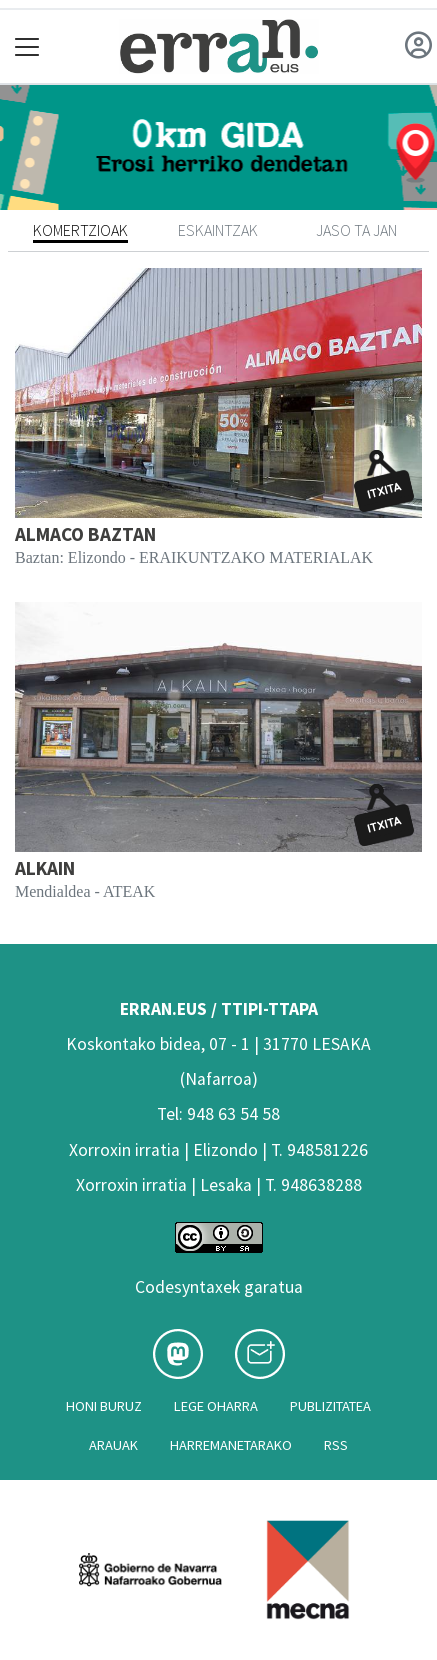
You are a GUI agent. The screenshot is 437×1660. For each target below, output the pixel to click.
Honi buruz (104, 1406)
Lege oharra (216, 1406)
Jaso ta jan (356, 230)
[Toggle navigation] (27, 46)
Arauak (113, 1445)
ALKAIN (45, 868)
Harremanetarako (231, 1445)
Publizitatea (330, 1406)
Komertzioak (80, 230)
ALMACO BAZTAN (85, 534)
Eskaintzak (218, 230)
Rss (336, 1445)
